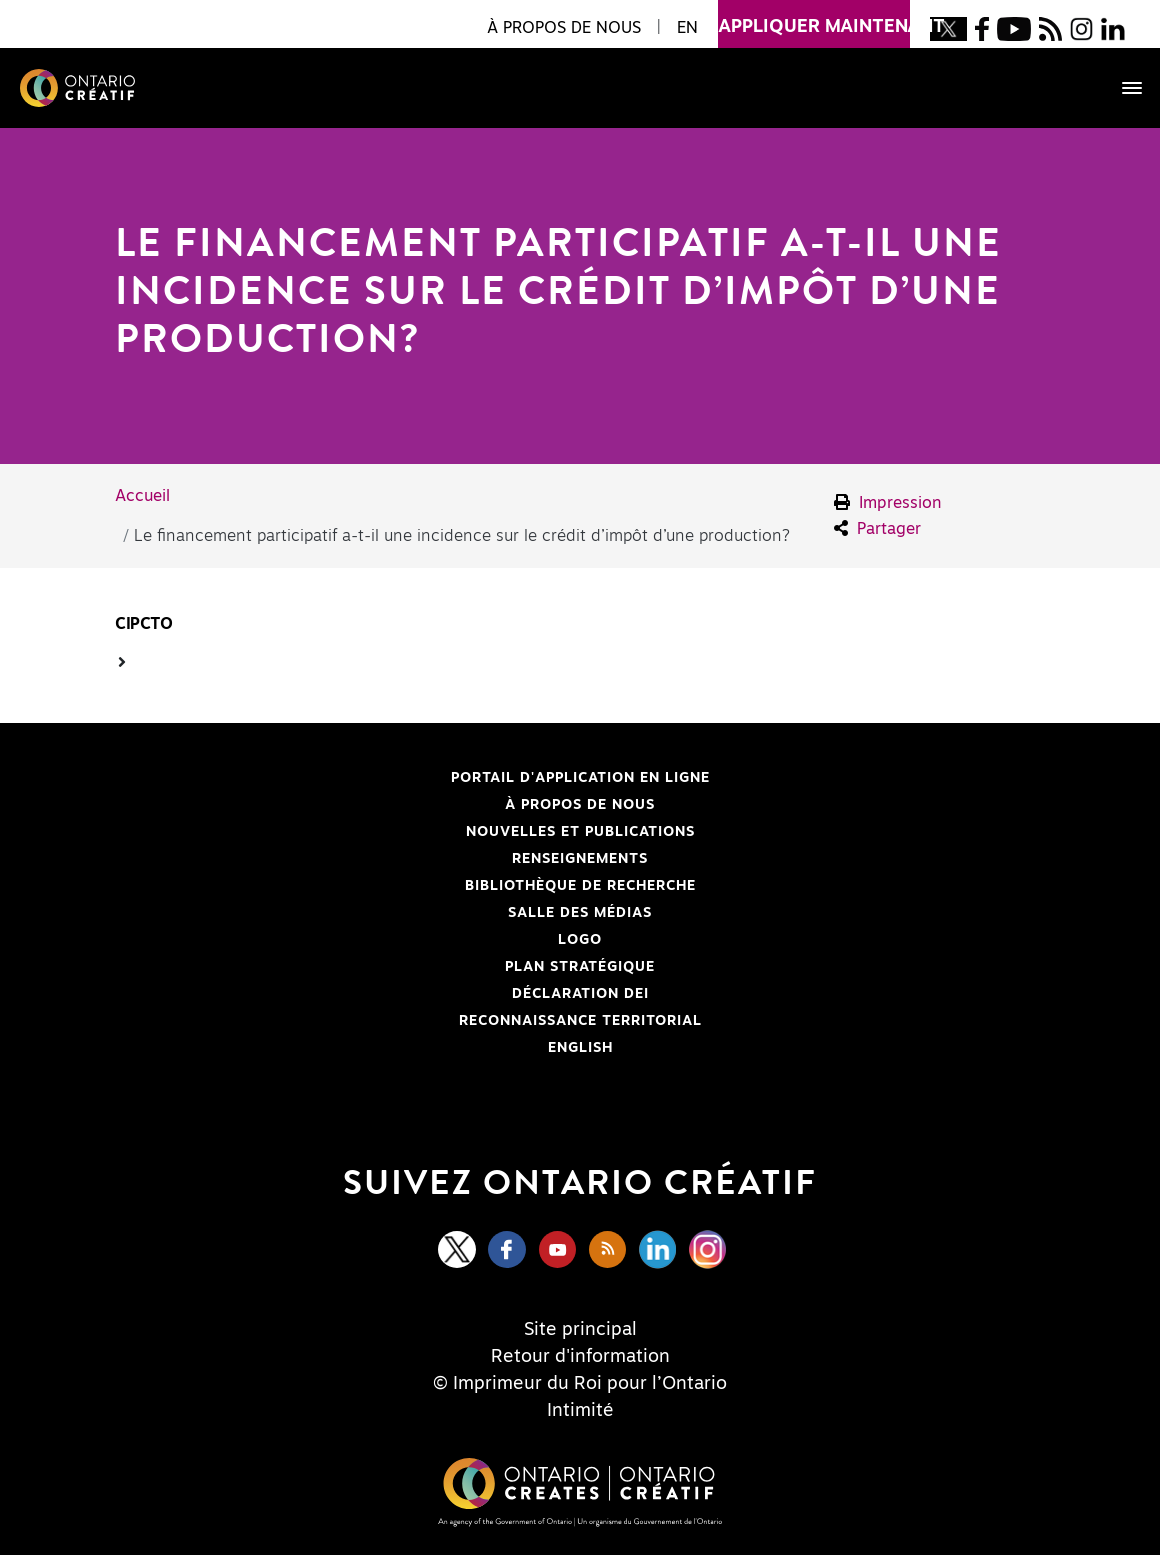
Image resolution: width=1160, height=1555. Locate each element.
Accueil (142, 496)
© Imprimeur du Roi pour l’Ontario (580, 1384)
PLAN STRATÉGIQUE (580, 967)
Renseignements (580, 859)
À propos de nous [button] (564, 28)
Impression (888, 502)
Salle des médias (580, 913)
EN (687, 28)
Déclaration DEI (356, 994)
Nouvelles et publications (580, 832)
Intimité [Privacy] (580, 1411)
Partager (877, 528)
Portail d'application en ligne (386, 778)
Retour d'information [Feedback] (580, 1357)
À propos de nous (580, 805)
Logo (580, 940)
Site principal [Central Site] (580, 1330)
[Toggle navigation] (1122, 88)
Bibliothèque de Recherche (379, 886)
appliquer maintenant (814, 18)
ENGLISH (580, 1048)
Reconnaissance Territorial (382, 1021)
